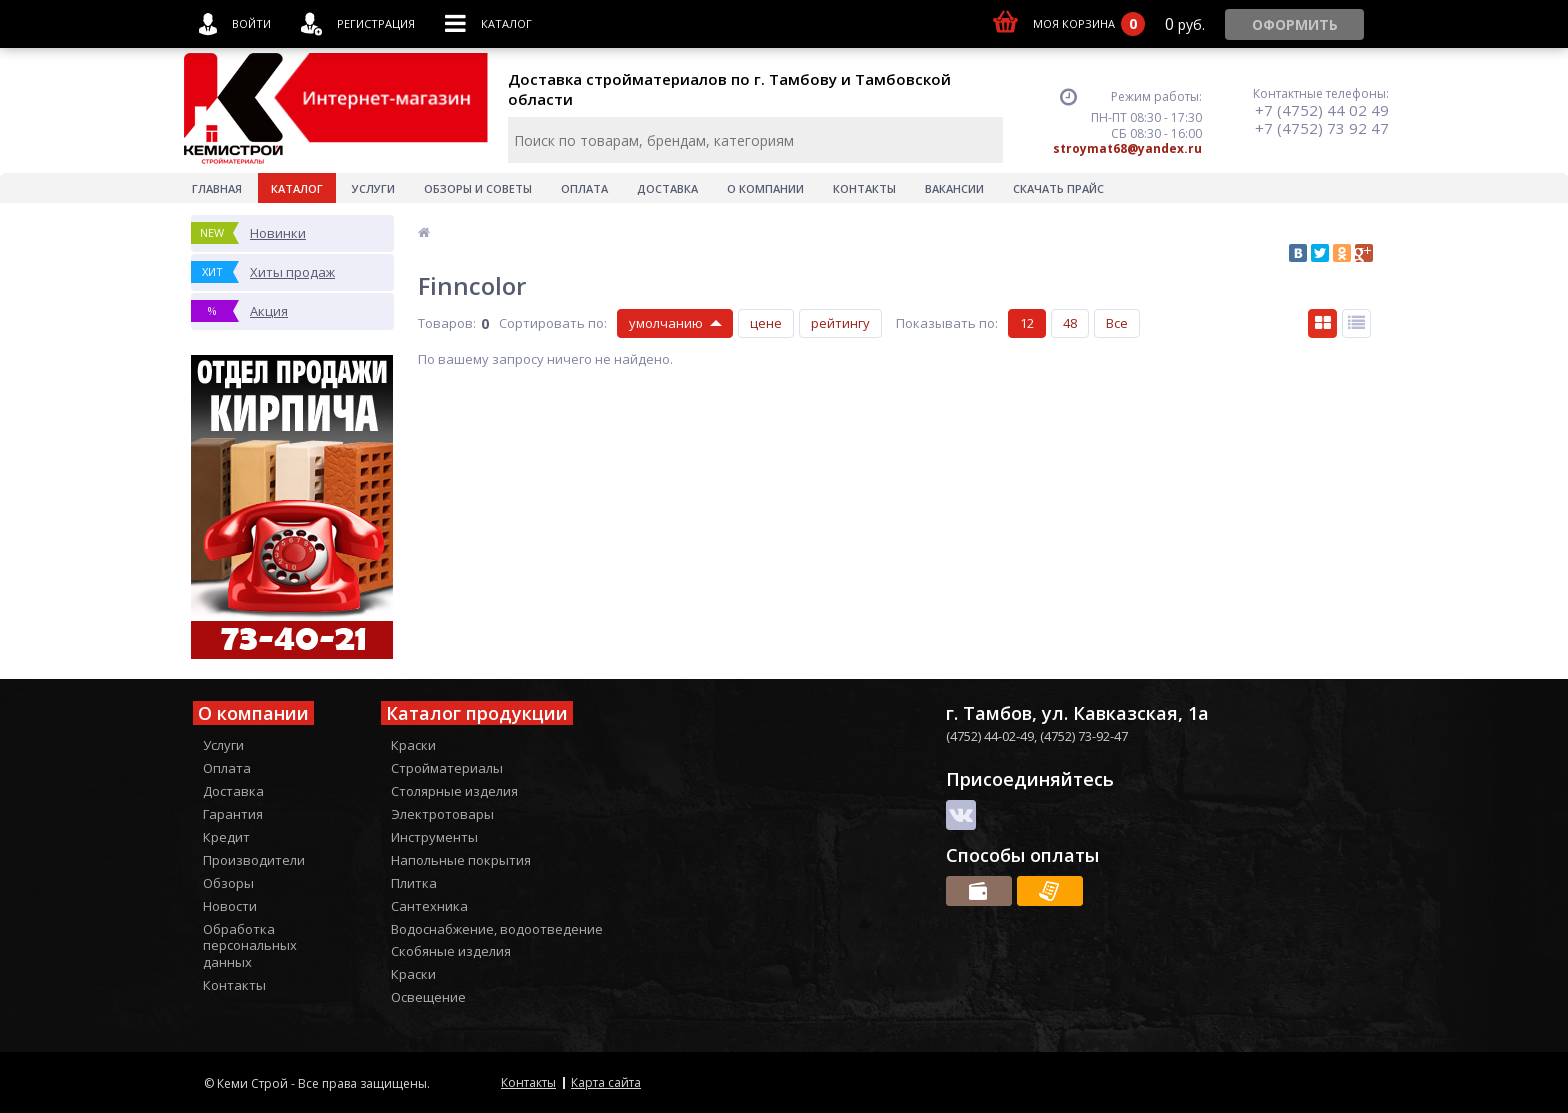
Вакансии (954, 188)
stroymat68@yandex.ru (1127, 148)
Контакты (864, 188)
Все (1117, 323)
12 (1027, 323)
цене (766, 323)
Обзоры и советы (478, 188)
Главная (217, 188)
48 (1070, 323)
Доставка (667, 188)
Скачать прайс (1058, 188)
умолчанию (666, 323)
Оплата (584, 188)
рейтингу (840, 323)
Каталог (297, 188)
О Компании (765, 188)
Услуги (373, 188)
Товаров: (447, 323)
